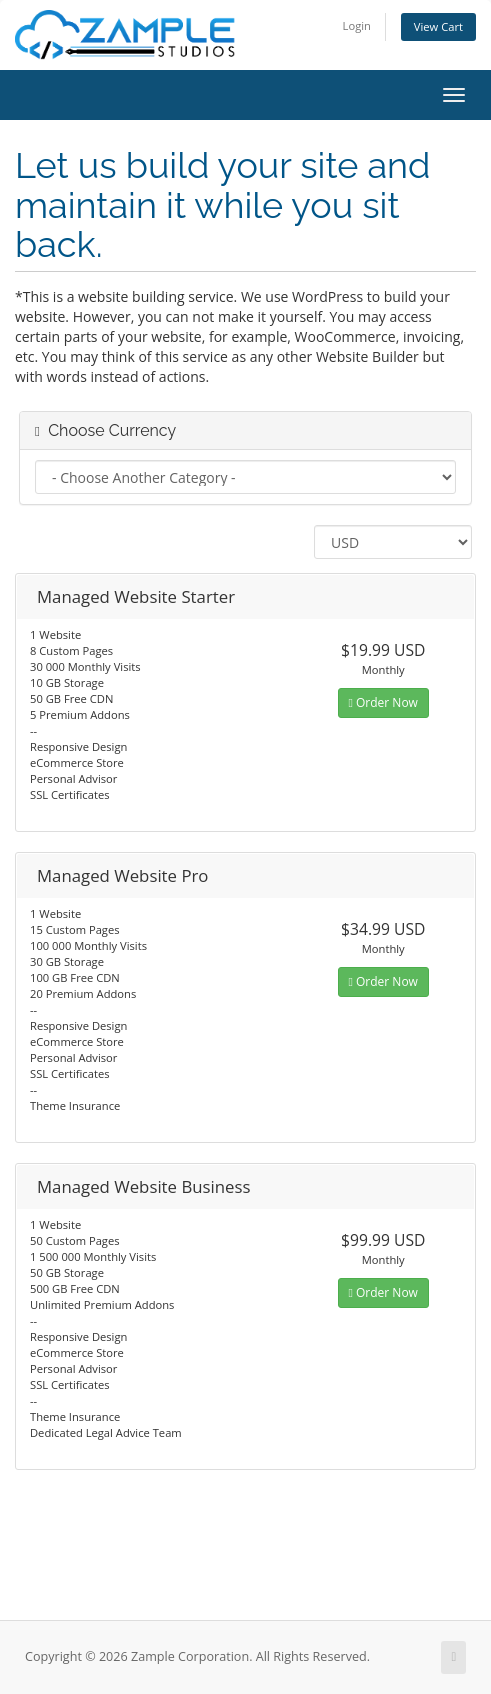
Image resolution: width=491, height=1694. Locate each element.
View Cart (438, 26)
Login (357, 25)
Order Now (383, 702)
